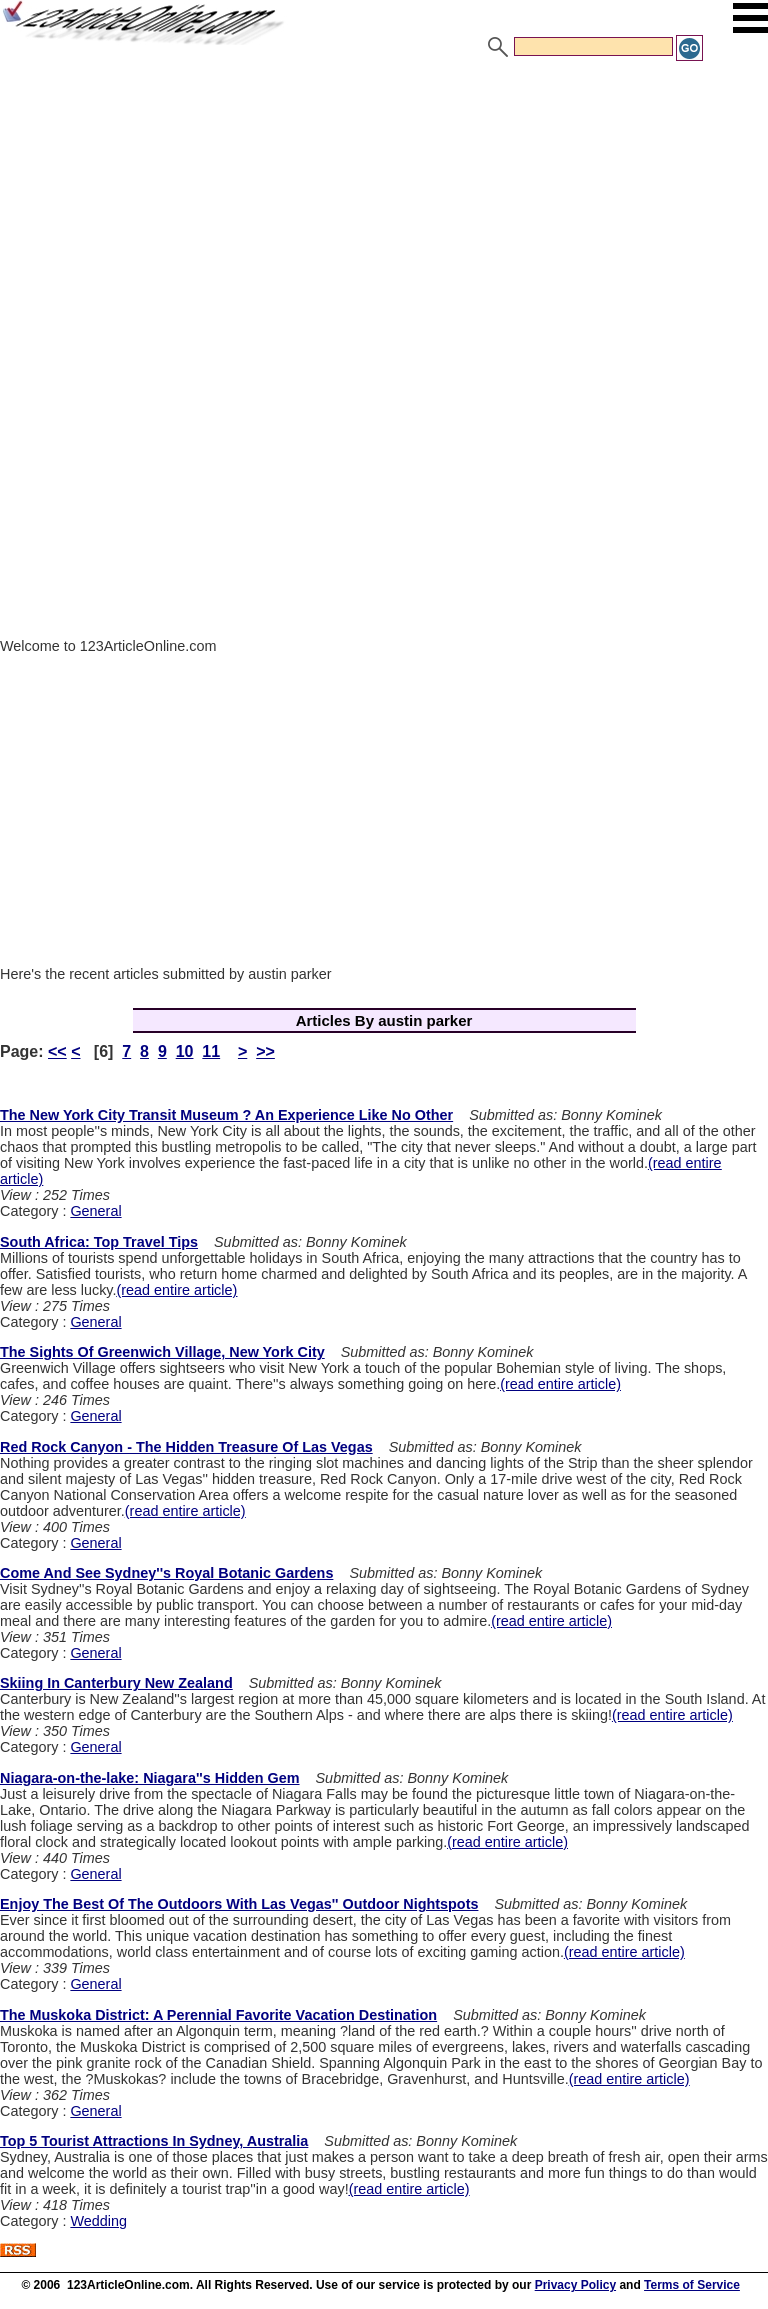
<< (57, 1051)
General (95, 1211)
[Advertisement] (384, 213)
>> (265, 1051)
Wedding (98, 2221)
